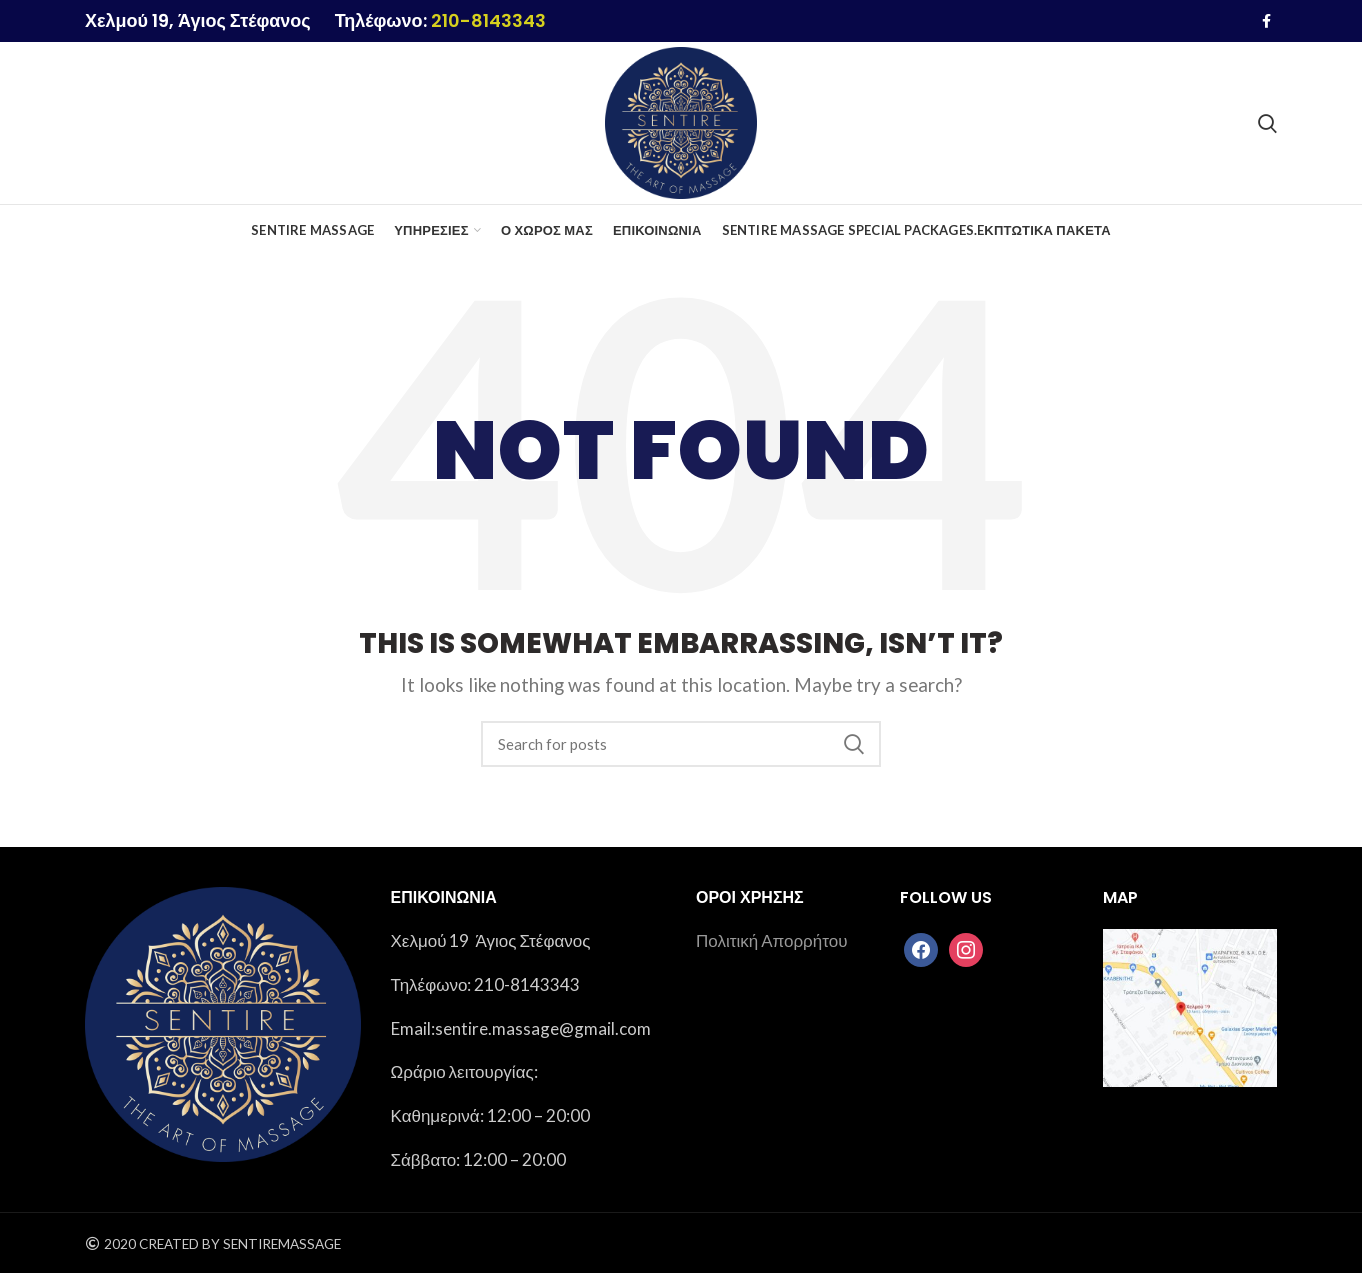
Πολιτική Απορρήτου (771, 940)
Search (854, 744)
